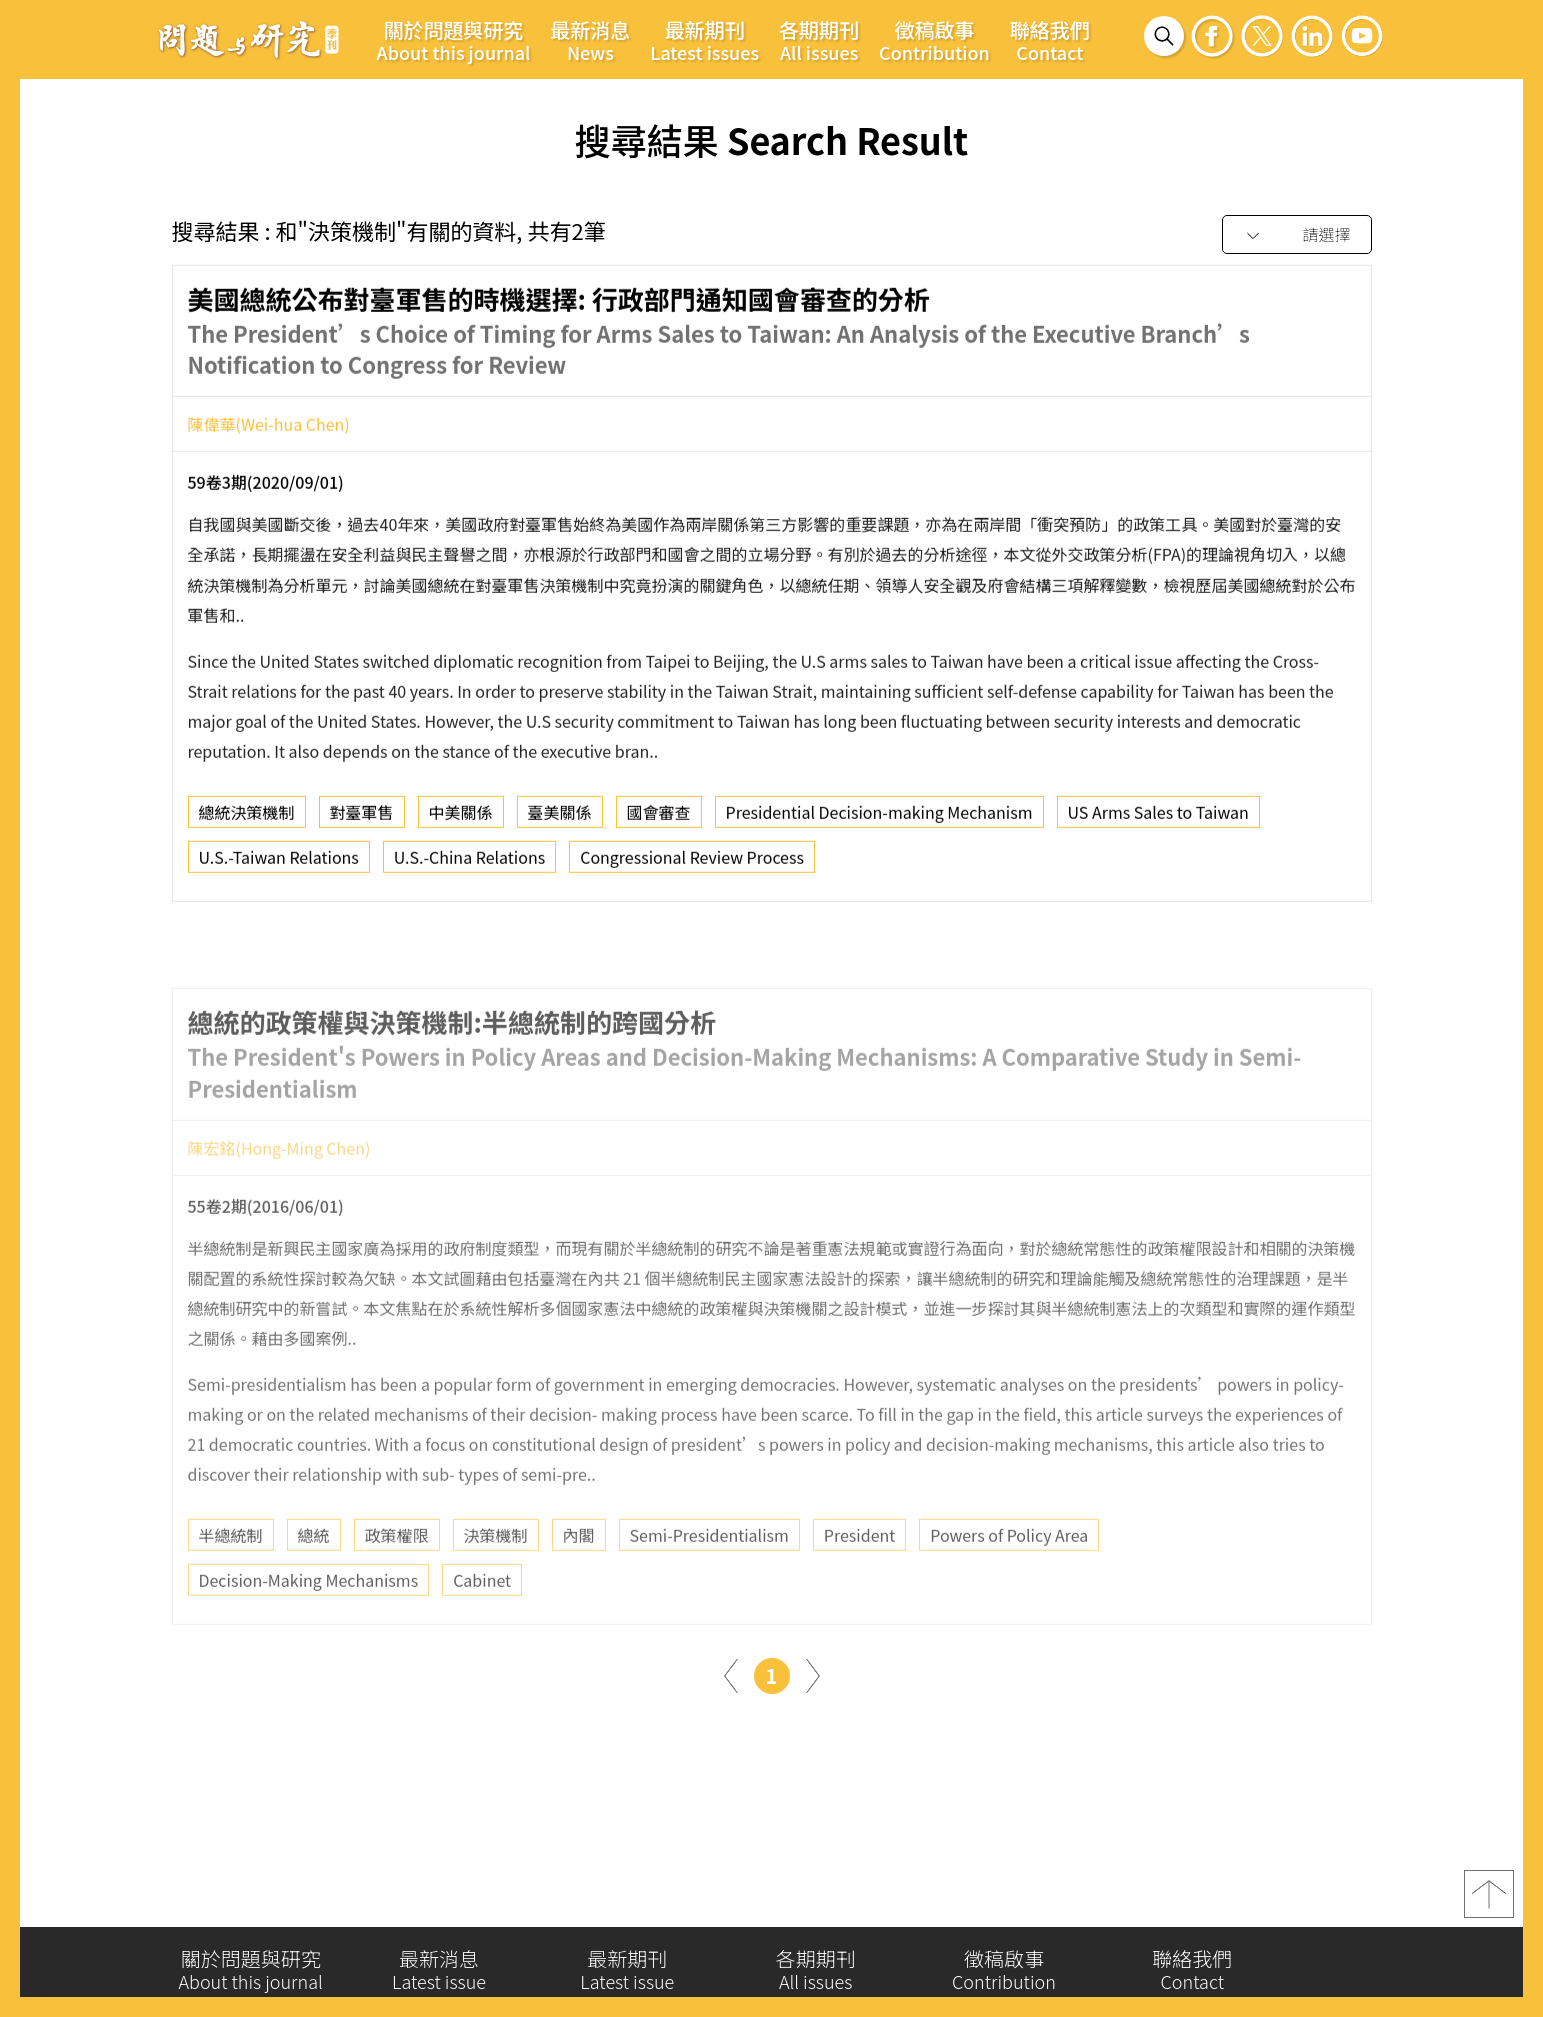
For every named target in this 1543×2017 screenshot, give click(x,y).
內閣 (579, 1586)
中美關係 (461, 820)
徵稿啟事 (934, 40)
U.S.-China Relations (469, 865)
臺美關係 (560, 820)
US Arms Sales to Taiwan (1158, 820)
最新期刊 (704, 40)
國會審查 (659, 820)
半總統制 (231, 1586)
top (1489, 1902)
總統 (314, 1586)
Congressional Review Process (692, 865)
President (859, 1586)
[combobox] (1297, 235)
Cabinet (482, 1631)
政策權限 (397, 1586)
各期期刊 (819, 40)
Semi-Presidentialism (709, 1586)
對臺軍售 (362, 820)
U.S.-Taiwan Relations (279, 865)
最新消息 (590, 40)
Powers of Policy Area (1009, 1586)
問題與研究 (249, 39)
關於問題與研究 (454, 40)
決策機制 (496, 1586)
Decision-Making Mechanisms (309, 1631)
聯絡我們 (1050, 40)
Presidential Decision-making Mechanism (879, 820)
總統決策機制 (247, 820)
